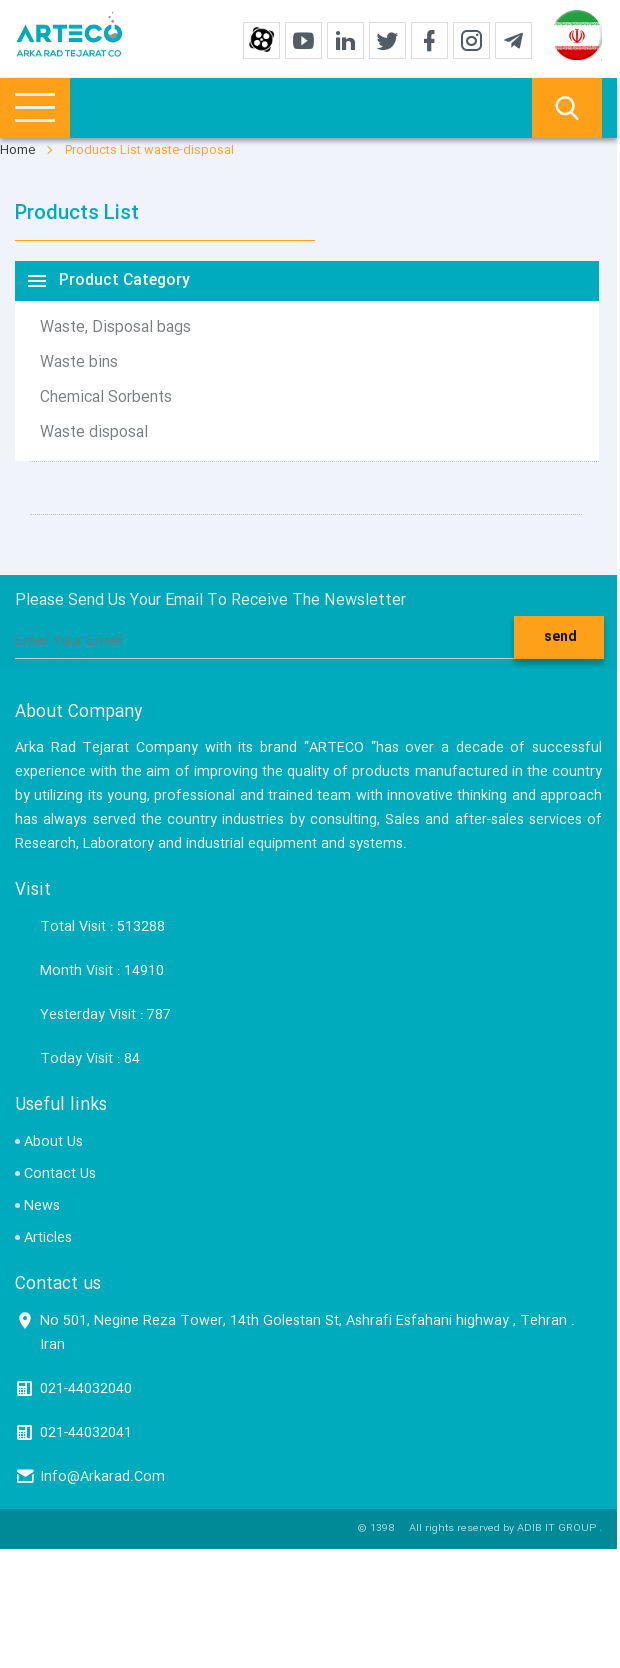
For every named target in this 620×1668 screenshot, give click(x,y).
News (42, 1206)
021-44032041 (86, 1433)
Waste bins (79, 363)
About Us (53, 1142)
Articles (48, 1238)
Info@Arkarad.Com (102, 1477)
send (560, 637)
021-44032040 (86, 1389)
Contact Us (60, 1174)
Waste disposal (94, 433)
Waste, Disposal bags (115, 328)
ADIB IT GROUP (556, 1529)
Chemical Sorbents (106, 398)
